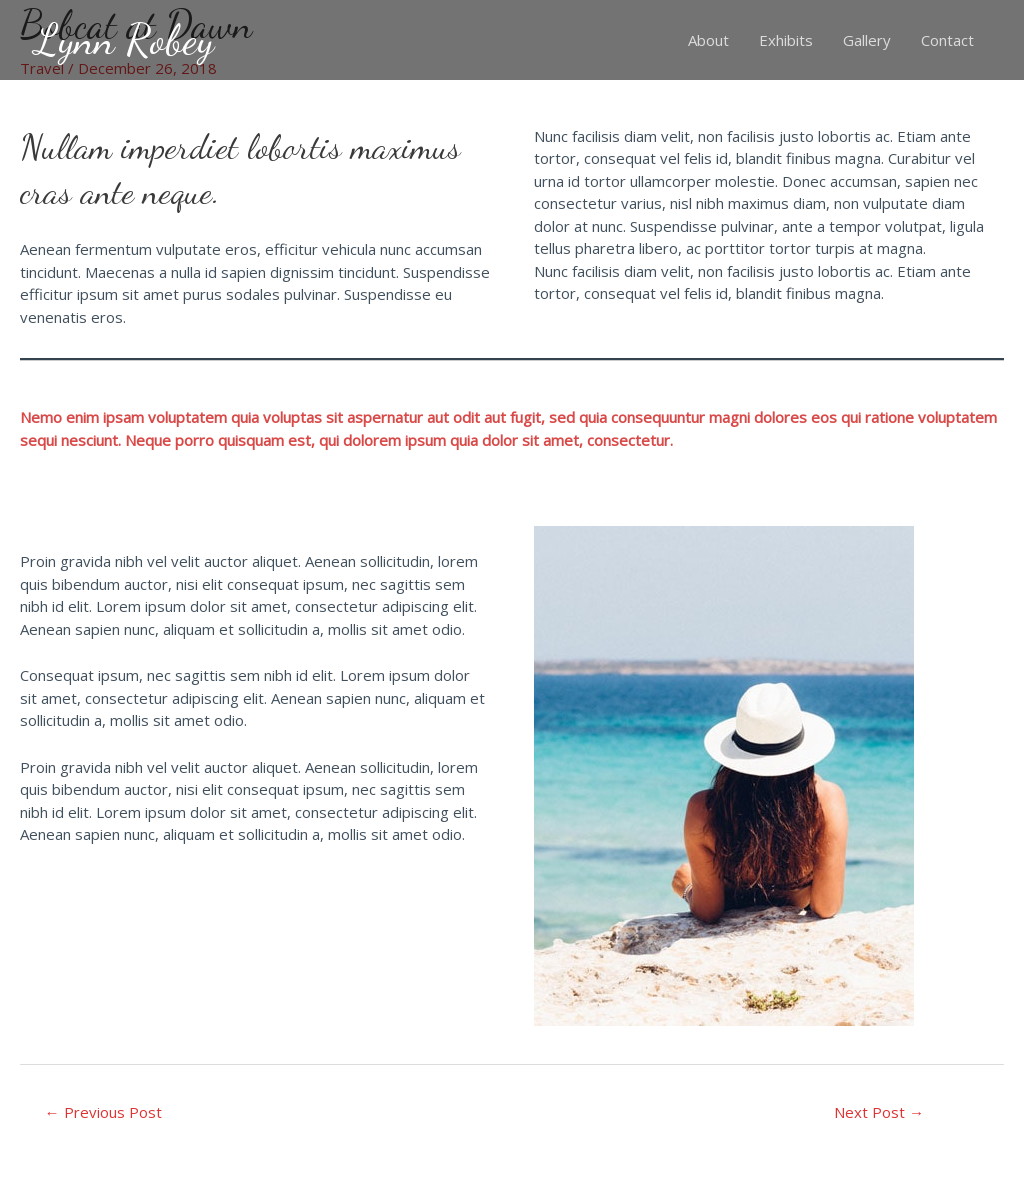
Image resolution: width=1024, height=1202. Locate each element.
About (708, 40)
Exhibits (786, 40)
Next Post (879, 1112)
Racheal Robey (953, 1187)
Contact (947, 40)
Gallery (867, 40)
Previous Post (103, 1112)
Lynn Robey (124, 39)
